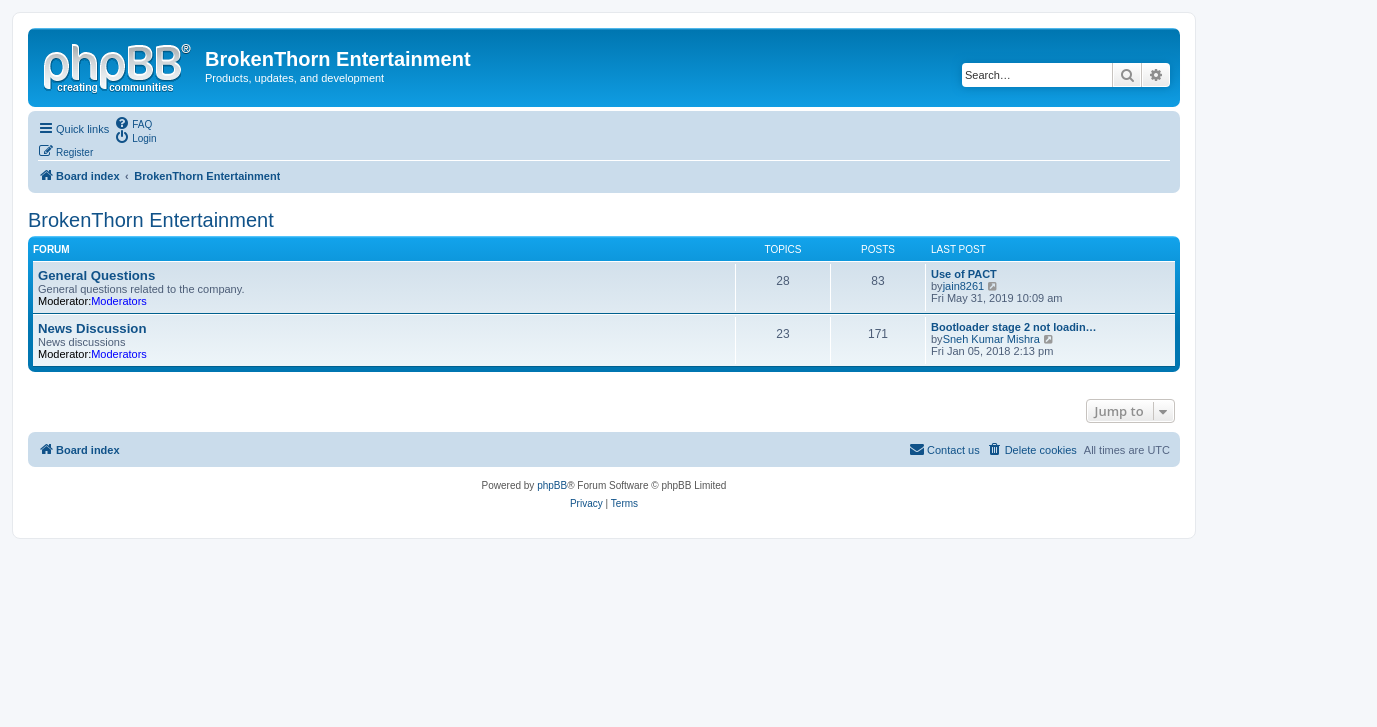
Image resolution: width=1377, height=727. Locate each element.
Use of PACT (964, 274)
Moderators (119, 301)
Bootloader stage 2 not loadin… (1014, 327)
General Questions (96, 275)
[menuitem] (133, 123)
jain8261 (964, 286)
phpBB (552, 485)
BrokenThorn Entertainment (151, 220)
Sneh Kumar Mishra (991, 339)
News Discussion (92, 328)
